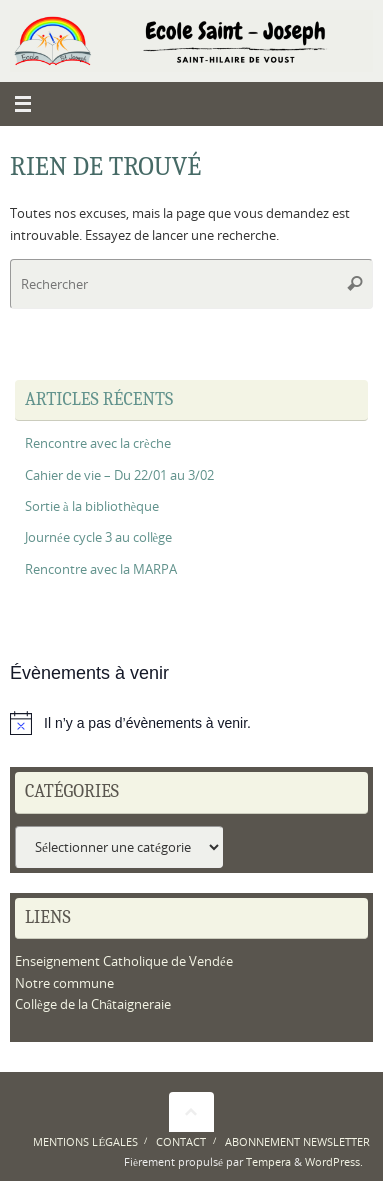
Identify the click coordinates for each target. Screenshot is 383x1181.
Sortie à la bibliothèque (92, 506)
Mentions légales (85, 1141)
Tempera (268, 1161)
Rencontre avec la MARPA (101, 569)
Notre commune (64, 983)
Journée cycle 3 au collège (98, 537)
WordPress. (334, 1161)
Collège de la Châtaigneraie (93, 1004)
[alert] (191, 723)
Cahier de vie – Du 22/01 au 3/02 (119, 475)
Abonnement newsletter (297, 1141)
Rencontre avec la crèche (98, 443)
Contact (181, 1141)
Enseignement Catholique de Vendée (124, 961)
